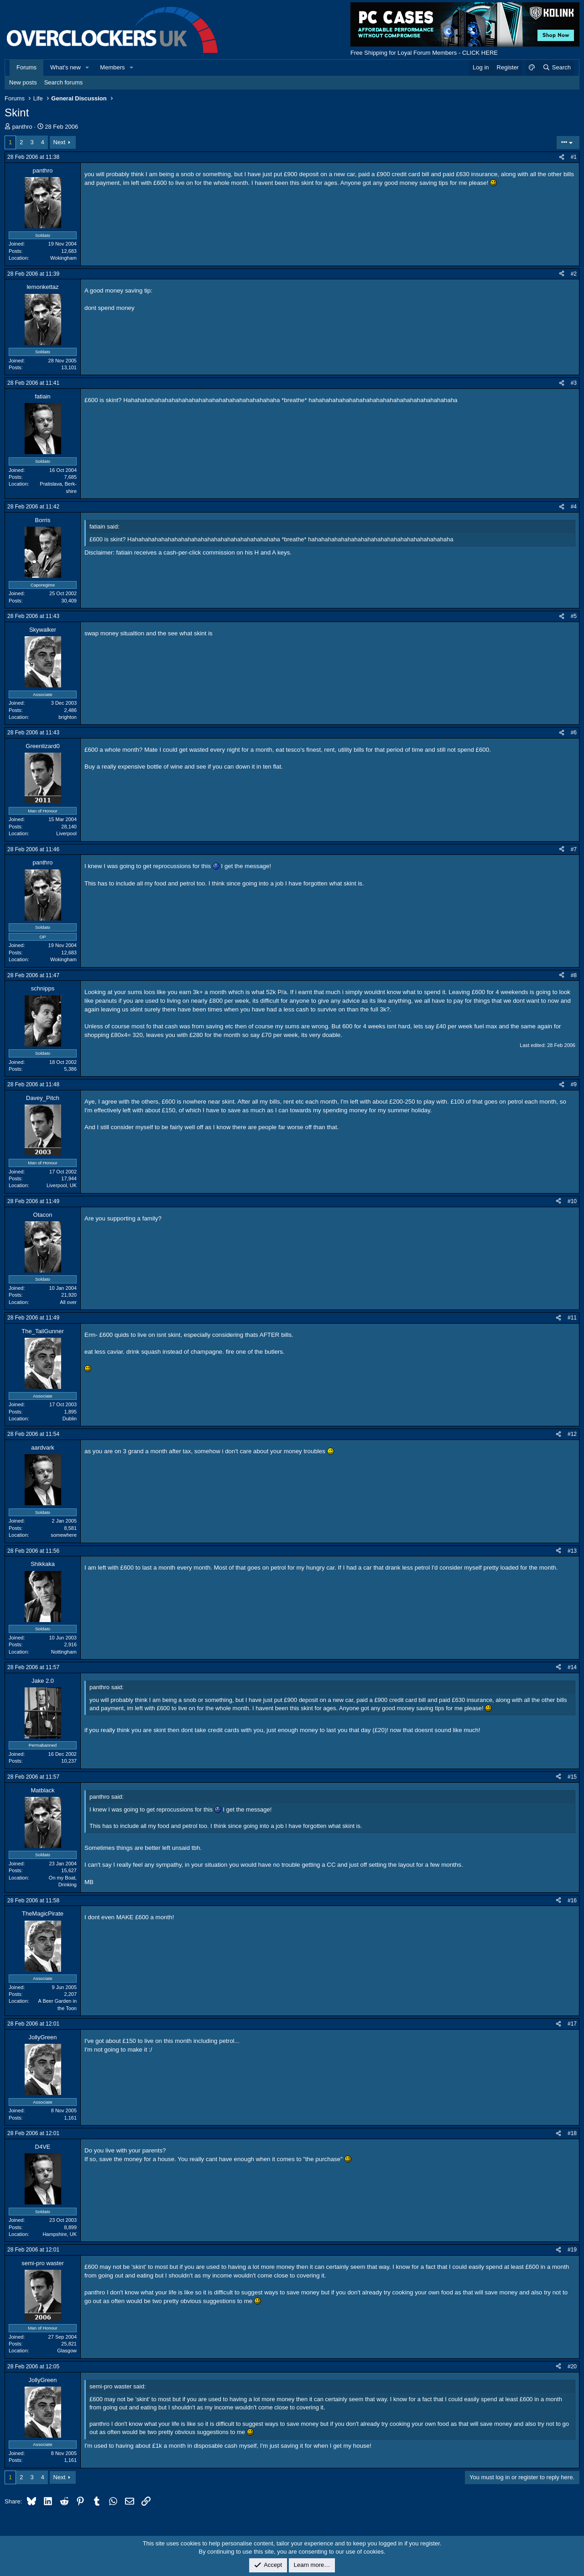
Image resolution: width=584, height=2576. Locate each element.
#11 (572, 1317)
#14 (572, 1667)
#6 (574, 732)
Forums (26, 67)
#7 (574, 849)
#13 (572, 1551)
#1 (574, 157)
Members (112, 67)
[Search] (556, 67)
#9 (574, 1084)
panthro (22, 126)
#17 (572, 2024)
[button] (88, 67)
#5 (574, 616)
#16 (572, 1900)
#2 (574, 274)
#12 (572, 1434)
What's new (65, 67)
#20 (572, 2366)
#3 (574, 383)
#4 (574, 506)
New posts (23, 82)
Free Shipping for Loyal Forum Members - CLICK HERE (424, 52)
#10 (572, 1201)
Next (59, 142)
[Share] (562, 157)
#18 (572, 2133)
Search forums (63, 82)
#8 (574, 975)
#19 (572, 2249)
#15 (572, 1777)
